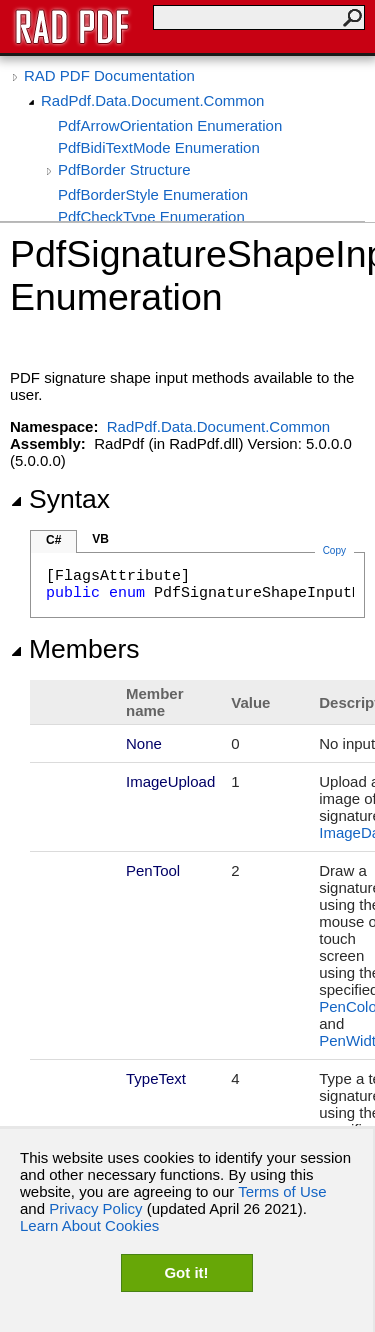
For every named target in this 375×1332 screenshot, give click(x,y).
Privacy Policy (95, 1208)
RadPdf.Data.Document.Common (152, 100)
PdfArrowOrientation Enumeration (170, 125)
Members (75, 649)
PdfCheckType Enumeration (151, 216)
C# (53, 540)
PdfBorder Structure (124, 169)
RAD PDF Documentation (109, 75)
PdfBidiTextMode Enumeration (159, 147)
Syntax (60, 499)
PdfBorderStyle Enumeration (153, 194)
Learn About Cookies (89, 1225)
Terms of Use (282, 1191)
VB (100, 539)
